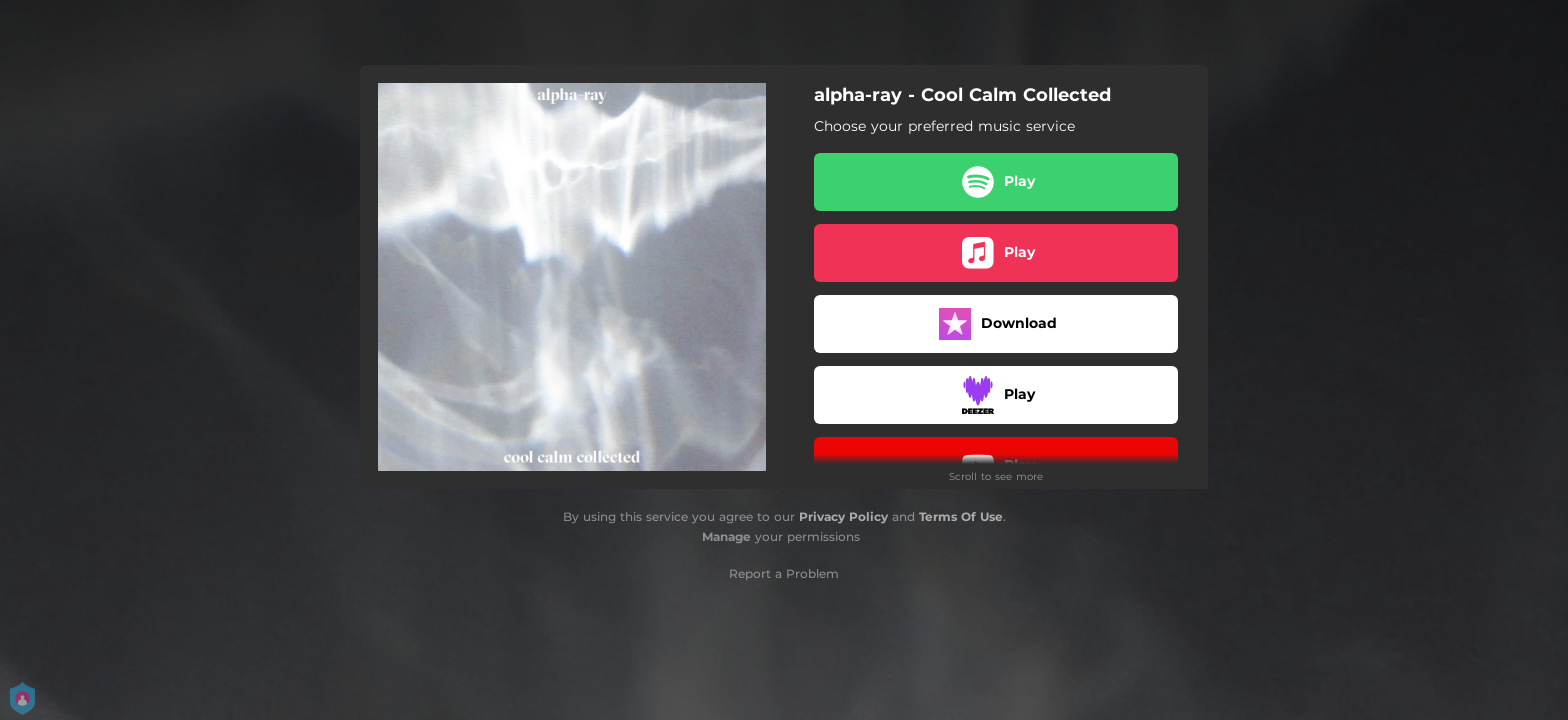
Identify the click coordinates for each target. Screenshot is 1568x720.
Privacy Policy (843, 516)
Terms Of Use (961, 516)
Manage (726, 536)
